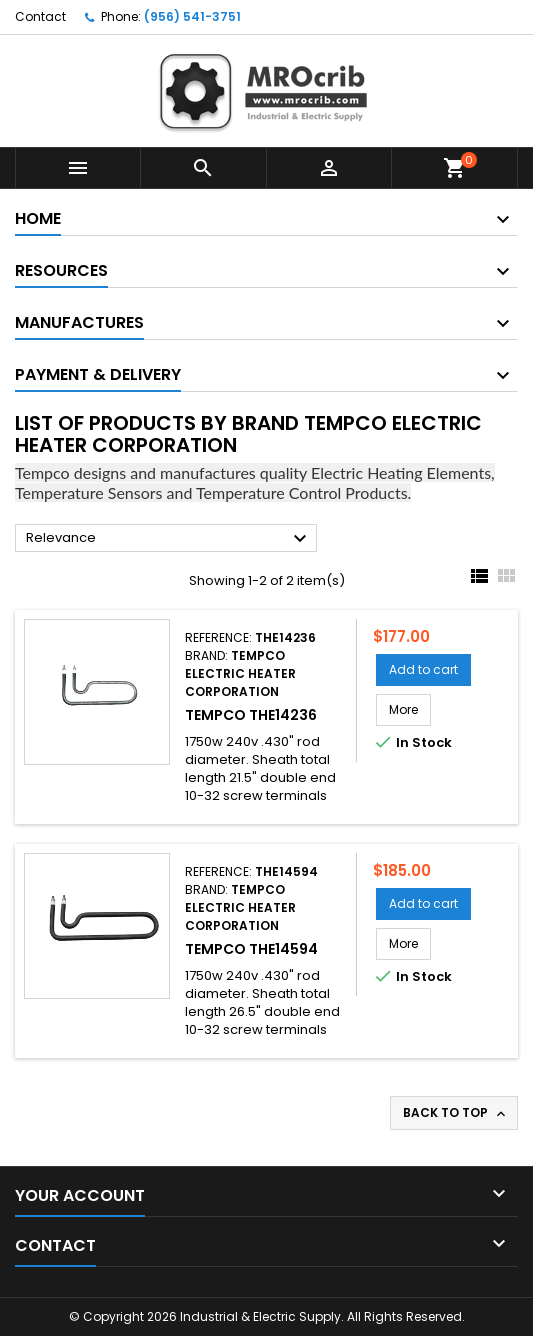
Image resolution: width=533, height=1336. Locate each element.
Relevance (169, 539)
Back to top (456, 1113)
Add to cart (423, 669)
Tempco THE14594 (251, 949)
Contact (40, 16)
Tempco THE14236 (251, 715)
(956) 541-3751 (192, 16)
